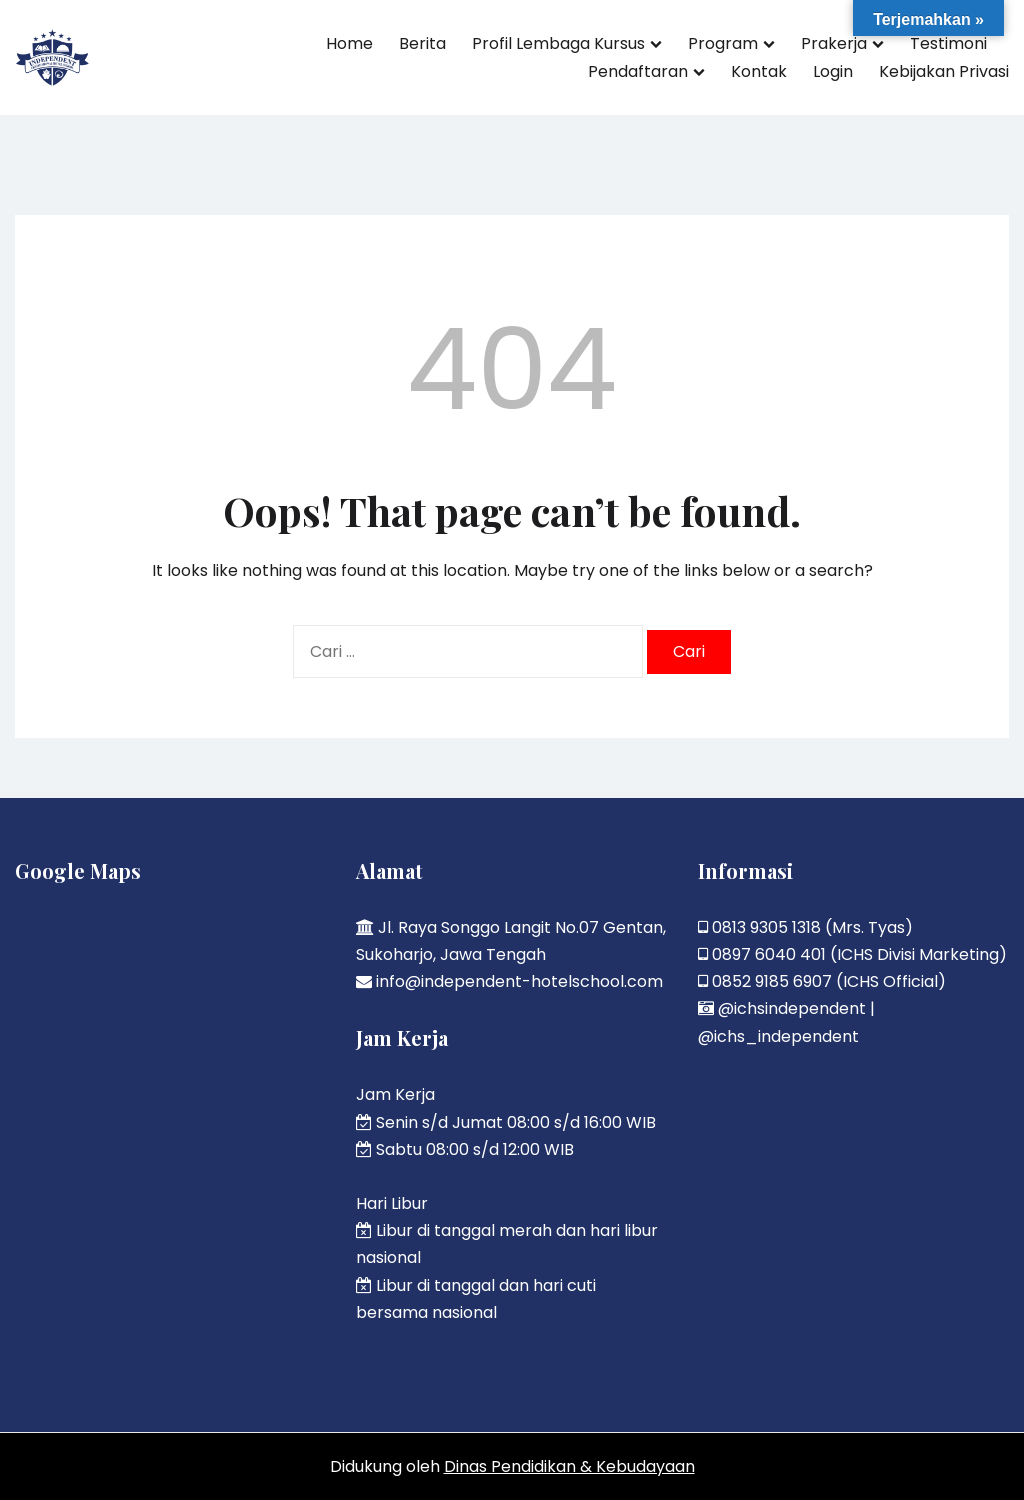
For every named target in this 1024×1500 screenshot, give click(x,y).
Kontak (759, 71)
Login (833, 71)
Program (723, 43)
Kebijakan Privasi (944, 71)
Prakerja (834, 43)
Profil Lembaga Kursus (558, 43)
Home (349, 43)
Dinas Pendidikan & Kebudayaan (569, 1466)
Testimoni (948, 43)
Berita (422, 43)
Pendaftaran (638, 71)
